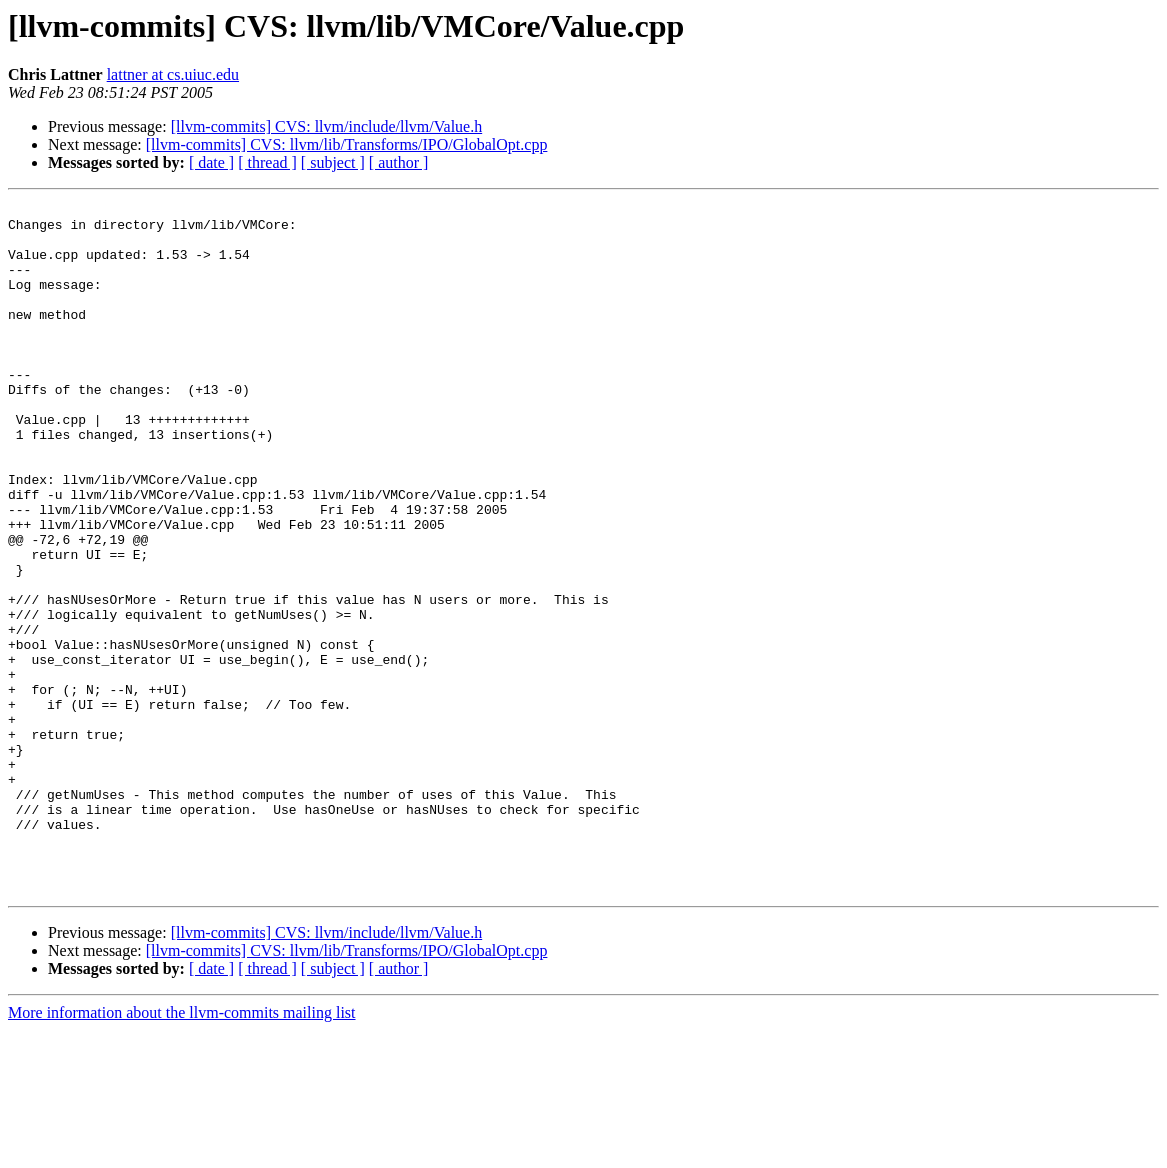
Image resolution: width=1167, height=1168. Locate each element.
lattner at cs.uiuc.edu (173, 74)
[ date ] (211, 162)
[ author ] (399, 162)
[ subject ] (333, 162)
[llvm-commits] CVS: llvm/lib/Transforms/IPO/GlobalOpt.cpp (347, 144)
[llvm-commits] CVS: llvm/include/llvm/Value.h (327, 126)
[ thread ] (267, 162)
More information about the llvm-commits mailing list (182, 1150)
